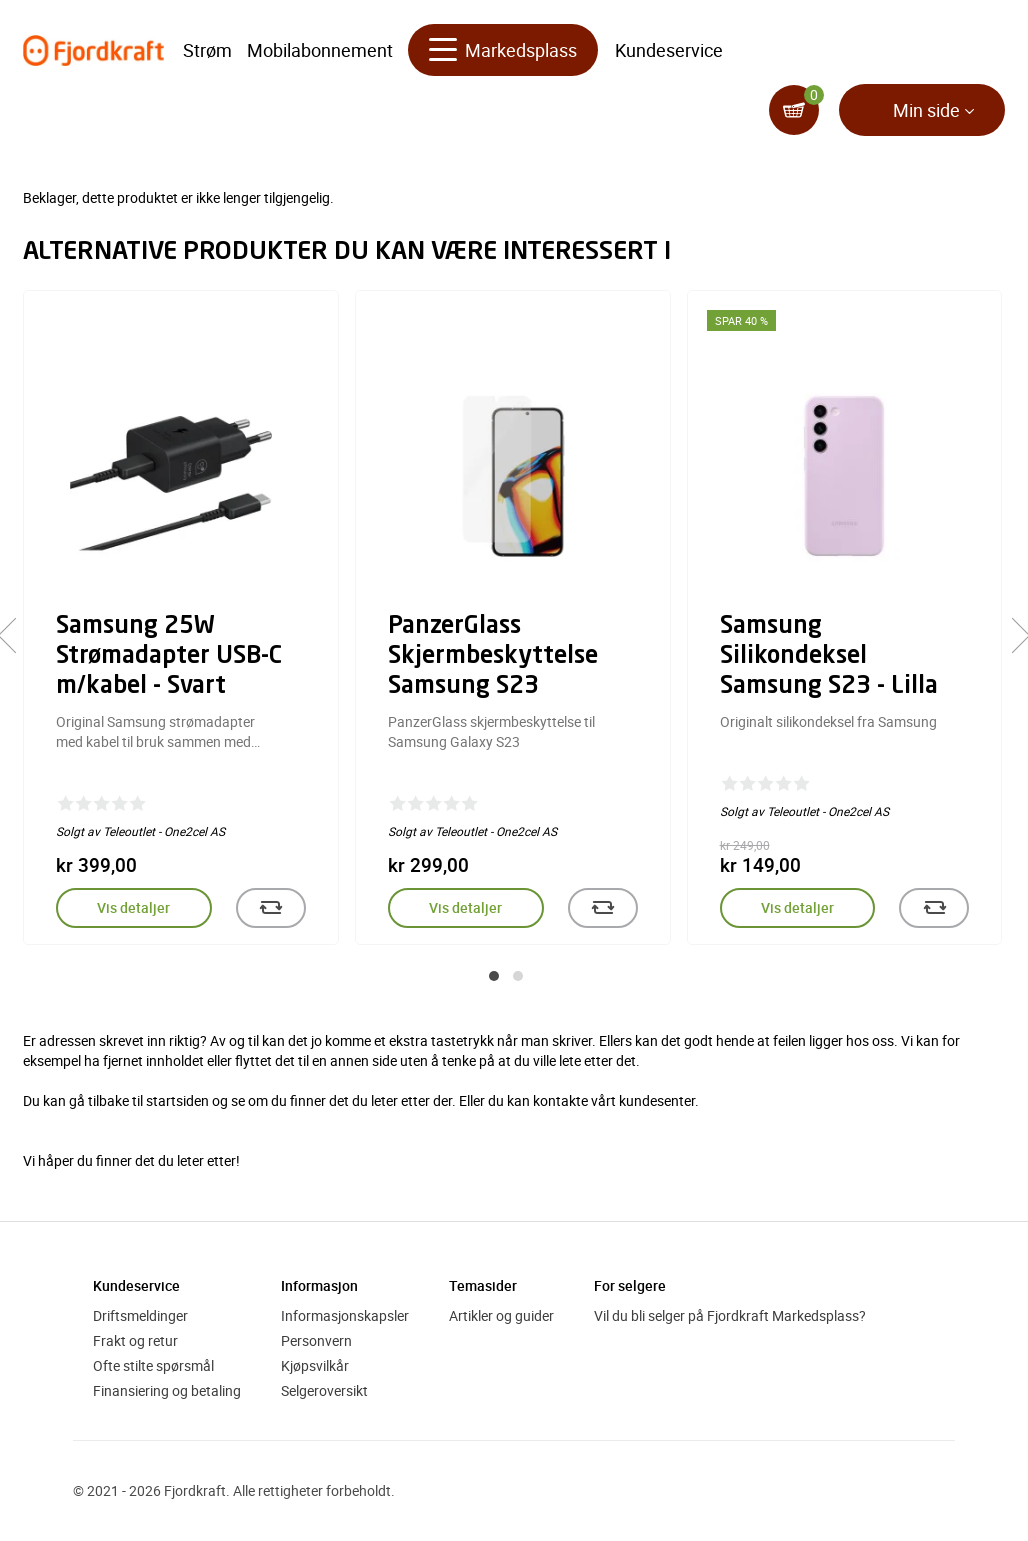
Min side (926, 110)
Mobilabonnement (320, 50)
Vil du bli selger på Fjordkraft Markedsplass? (730, 1315)
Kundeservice (669, 50)
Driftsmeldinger (140, 1315)
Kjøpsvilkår (315, 1365)
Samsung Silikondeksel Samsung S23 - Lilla (829, 657)
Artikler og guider (501, 1315)
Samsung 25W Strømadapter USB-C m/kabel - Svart (169, 657)
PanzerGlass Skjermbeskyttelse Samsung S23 (493, 657)
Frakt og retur (135, 1340)
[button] (494, 976)
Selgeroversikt (324, 1390)
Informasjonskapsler (345, 1315)
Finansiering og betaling (167, 1390)
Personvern (316, 1340)
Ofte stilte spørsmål (153, 1365)
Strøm (207, 50)
